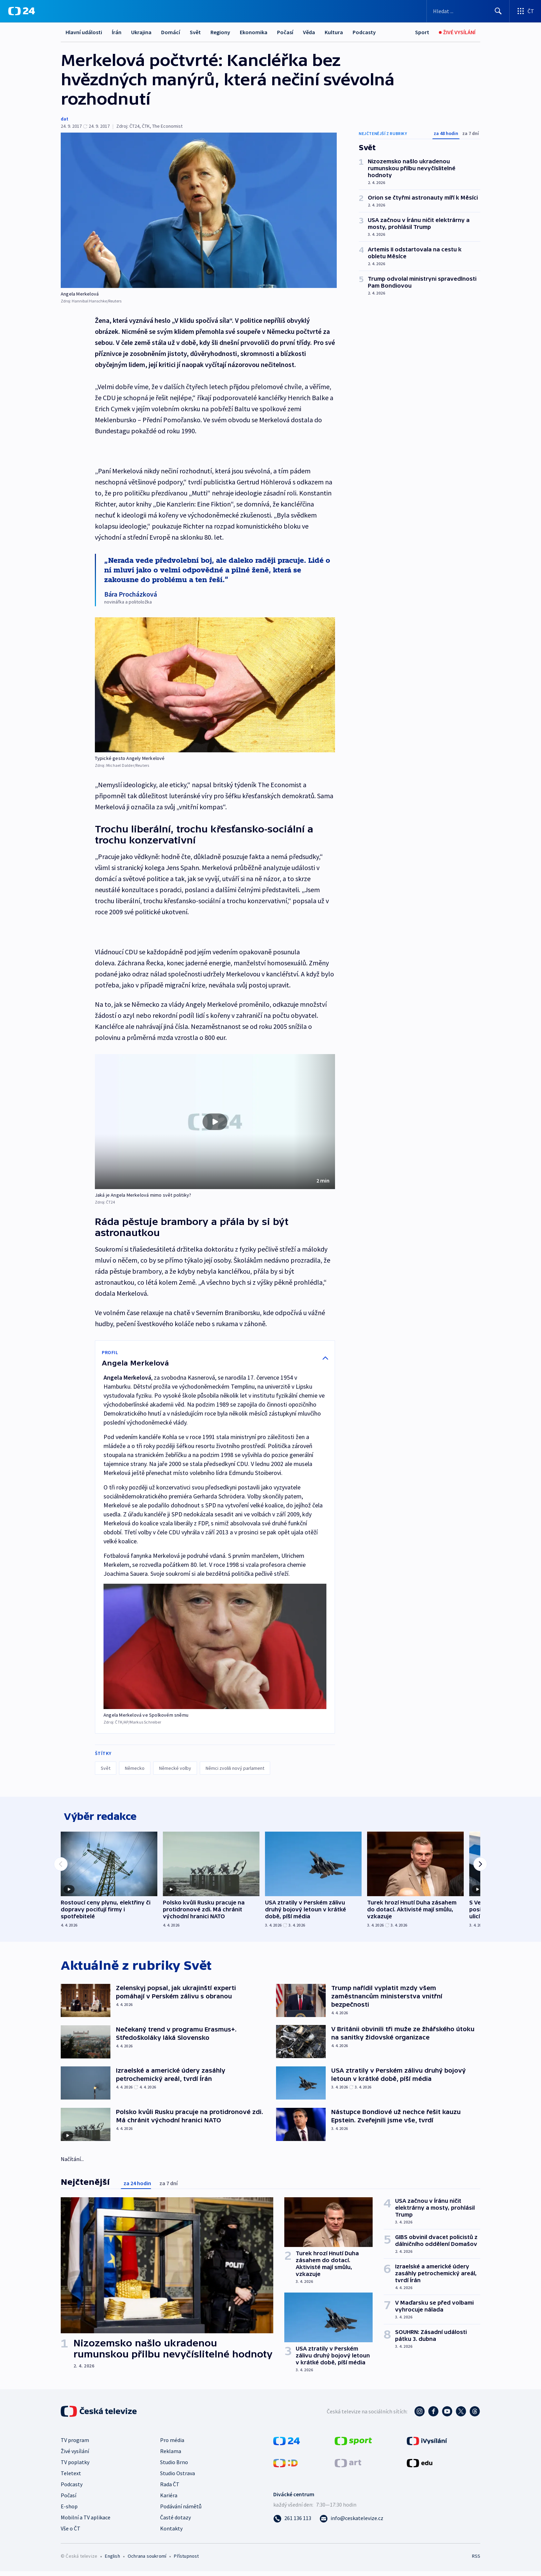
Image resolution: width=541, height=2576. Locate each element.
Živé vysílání (75, 2455)
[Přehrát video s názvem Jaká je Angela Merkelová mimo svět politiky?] (215, 1121)
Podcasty (364, 32)
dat (64, 119)
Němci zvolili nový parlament (235, 1768)
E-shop (69, 2510)
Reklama (170, 2455)
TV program (75, 2444)
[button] (215, 1121)
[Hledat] (498, 11)
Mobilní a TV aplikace (85, 2521)
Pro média (172, 2444)
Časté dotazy (175, 2521)
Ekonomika (253, 32)
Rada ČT (169, 2488)
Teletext (71, 2477)
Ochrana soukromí (147, 2560)
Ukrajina (141, 32)
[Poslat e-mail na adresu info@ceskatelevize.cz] (351, 2522)
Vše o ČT (70, 2532)
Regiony (220, 32)
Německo (135, 1768)
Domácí (170, 32)
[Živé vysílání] (457, 32)
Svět (195, 32)
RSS (476, 2560)
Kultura (334, 32)
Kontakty (171, 2532)
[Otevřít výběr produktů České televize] (525, 11)
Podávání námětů (180, 2510)
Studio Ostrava (177, 2477)
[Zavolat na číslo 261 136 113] (292, 2522)
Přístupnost (186, 2560)
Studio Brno (174, 2466)
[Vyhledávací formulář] (468, 11)
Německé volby (175, 1768)
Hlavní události (84, 32)
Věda (309, 32)
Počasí (285, 32)
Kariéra (168, 2499)
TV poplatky (75, 2466)
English (112, 2560)
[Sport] (422, 32)
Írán (116, 32)
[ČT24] (21, 11)
